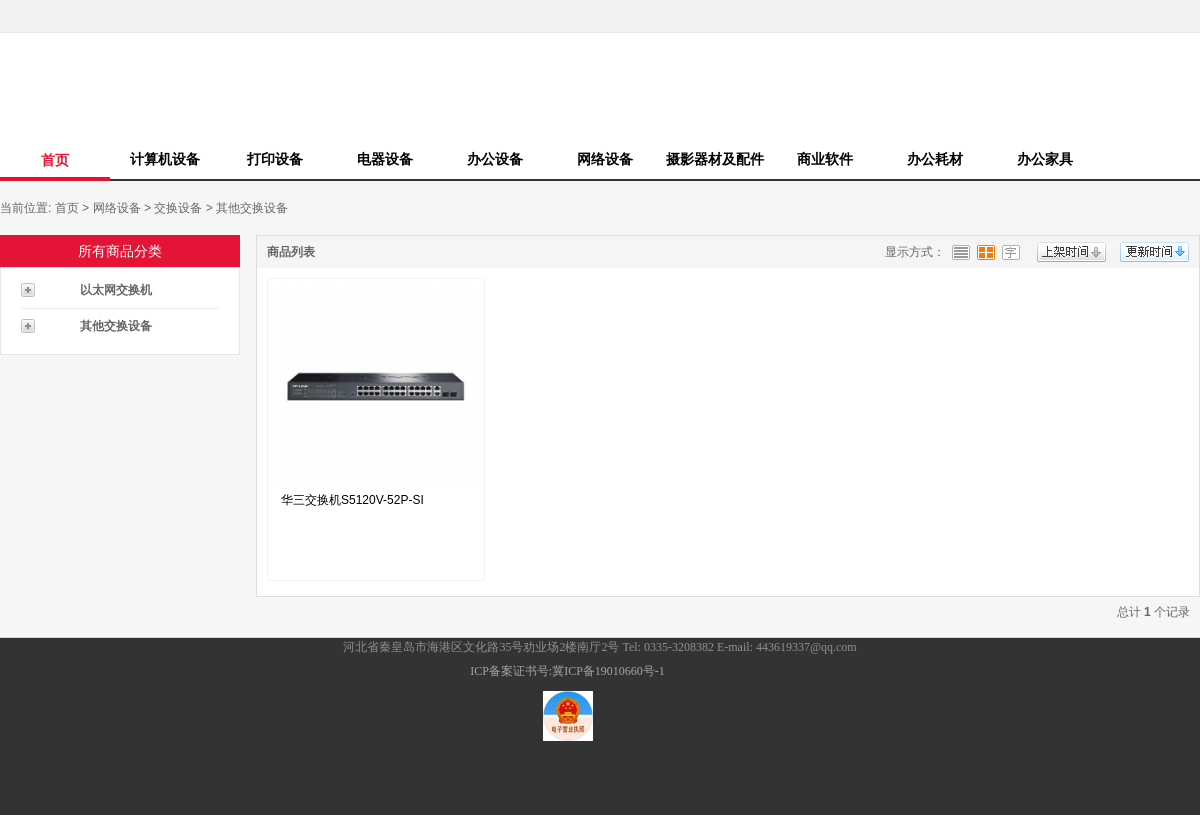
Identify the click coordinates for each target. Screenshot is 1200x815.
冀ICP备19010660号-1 (608, 671)
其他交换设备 (252, 208)
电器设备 (385, 159)
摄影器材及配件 (715, 159)
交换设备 (178, 208)
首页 (55, 160)
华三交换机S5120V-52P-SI (352, 500)
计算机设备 (165, 159)
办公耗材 (935, 159)
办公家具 (1045, 159)
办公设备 (495, 159)
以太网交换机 (116, 290)
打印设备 (275, 159)
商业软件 (825, 159)
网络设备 (605, 159)
